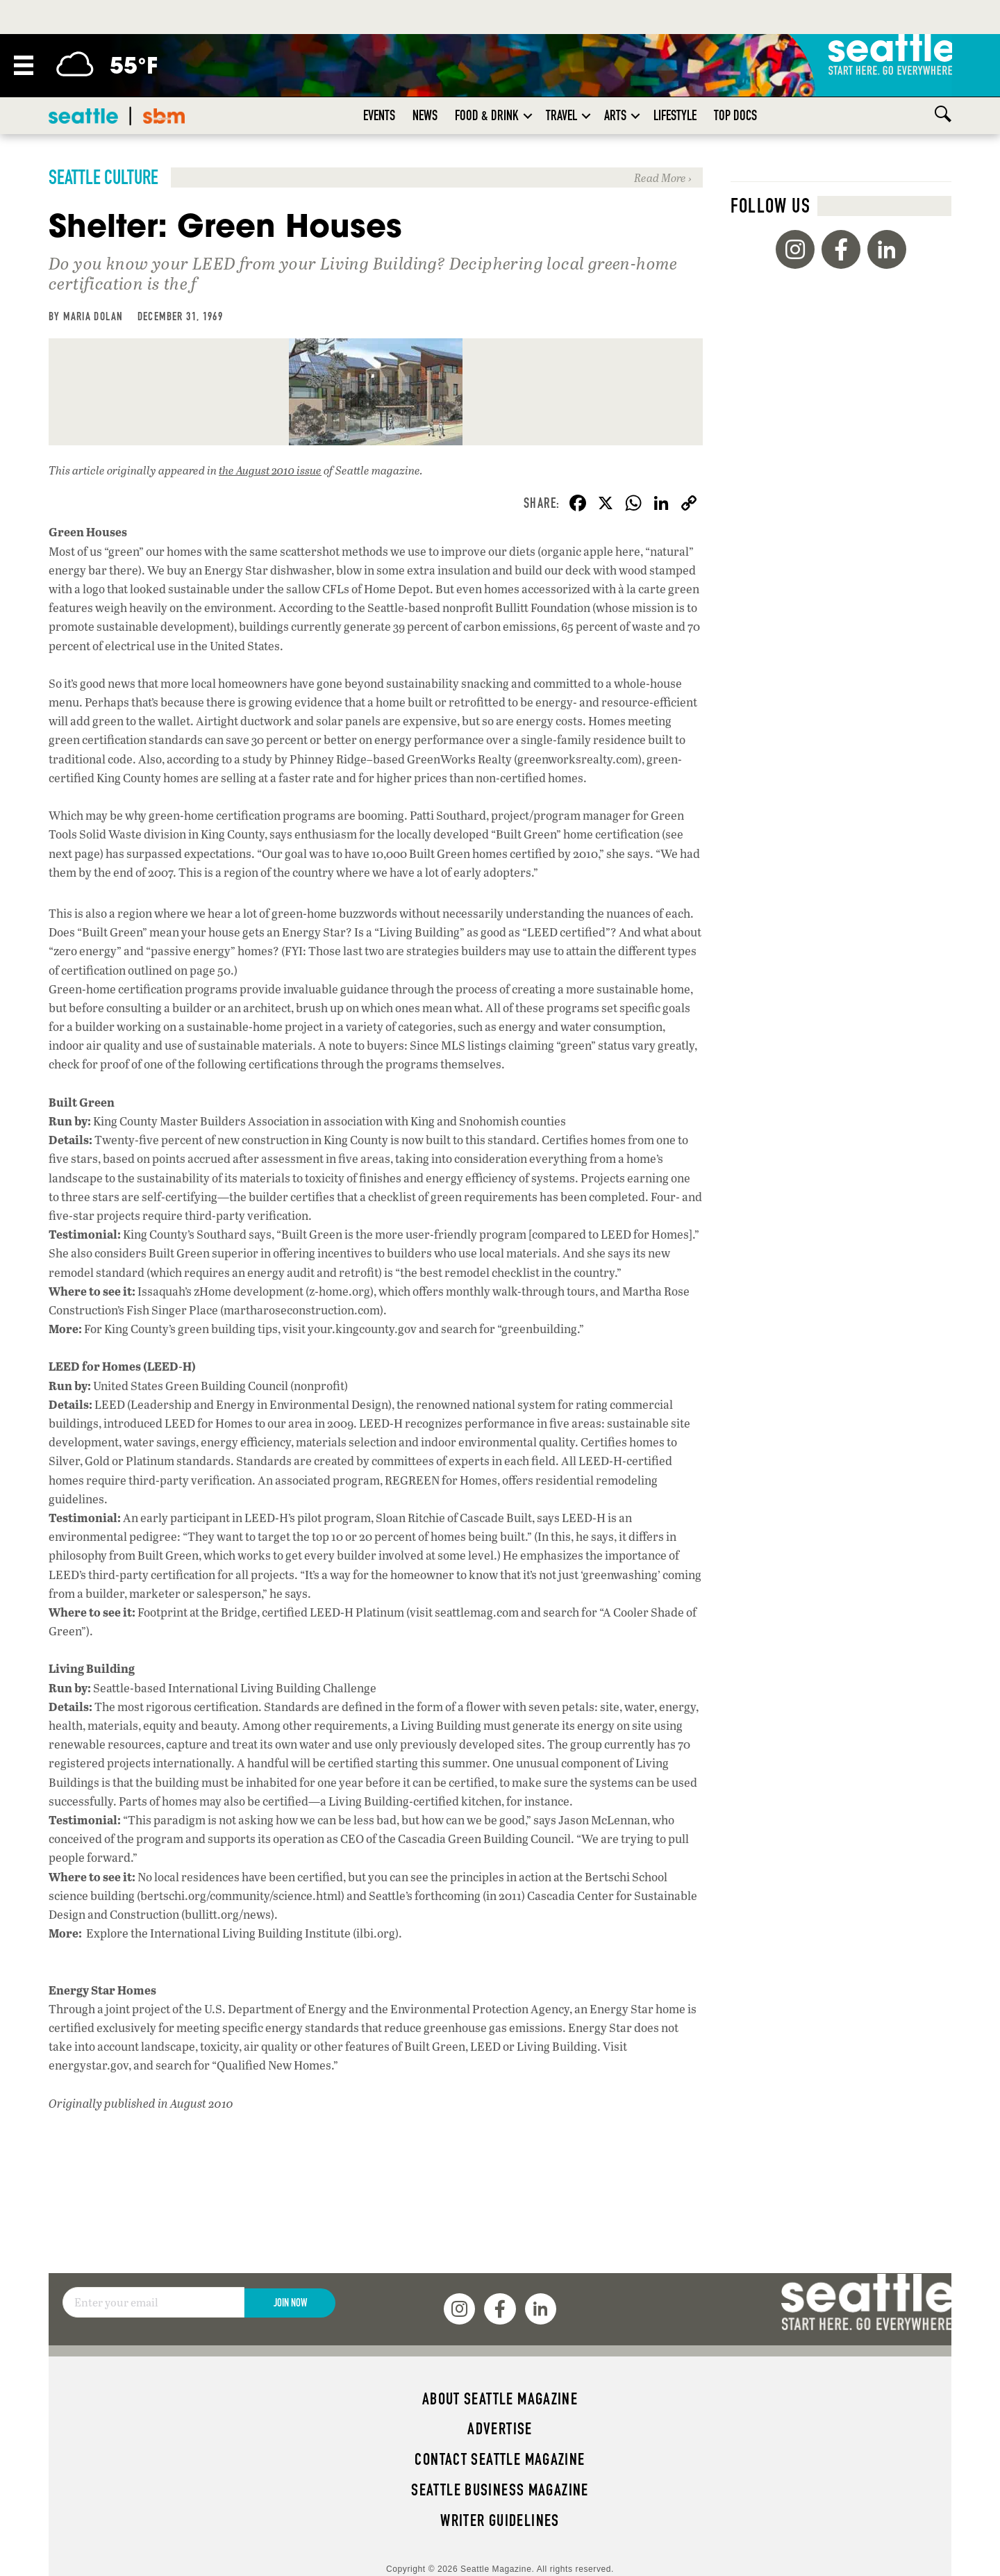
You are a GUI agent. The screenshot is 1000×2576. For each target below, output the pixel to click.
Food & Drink (487, 115)
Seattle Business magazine (500, 2490)
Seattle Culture (103, 177)
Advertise (499, 2428)
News (425, 115)
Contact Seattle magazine (500, 2459)
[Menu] (23, 65)
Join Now (290, 2302)
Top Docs (735, 115)
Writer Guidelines (500, 2520)
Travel (561, 115)
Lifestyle (675, 115)
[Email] (153, 2302)
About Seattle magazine (500, 2399)
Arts (615, 115)
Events (379, 115)
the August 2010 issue (270, 470)
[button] (528, 115)
